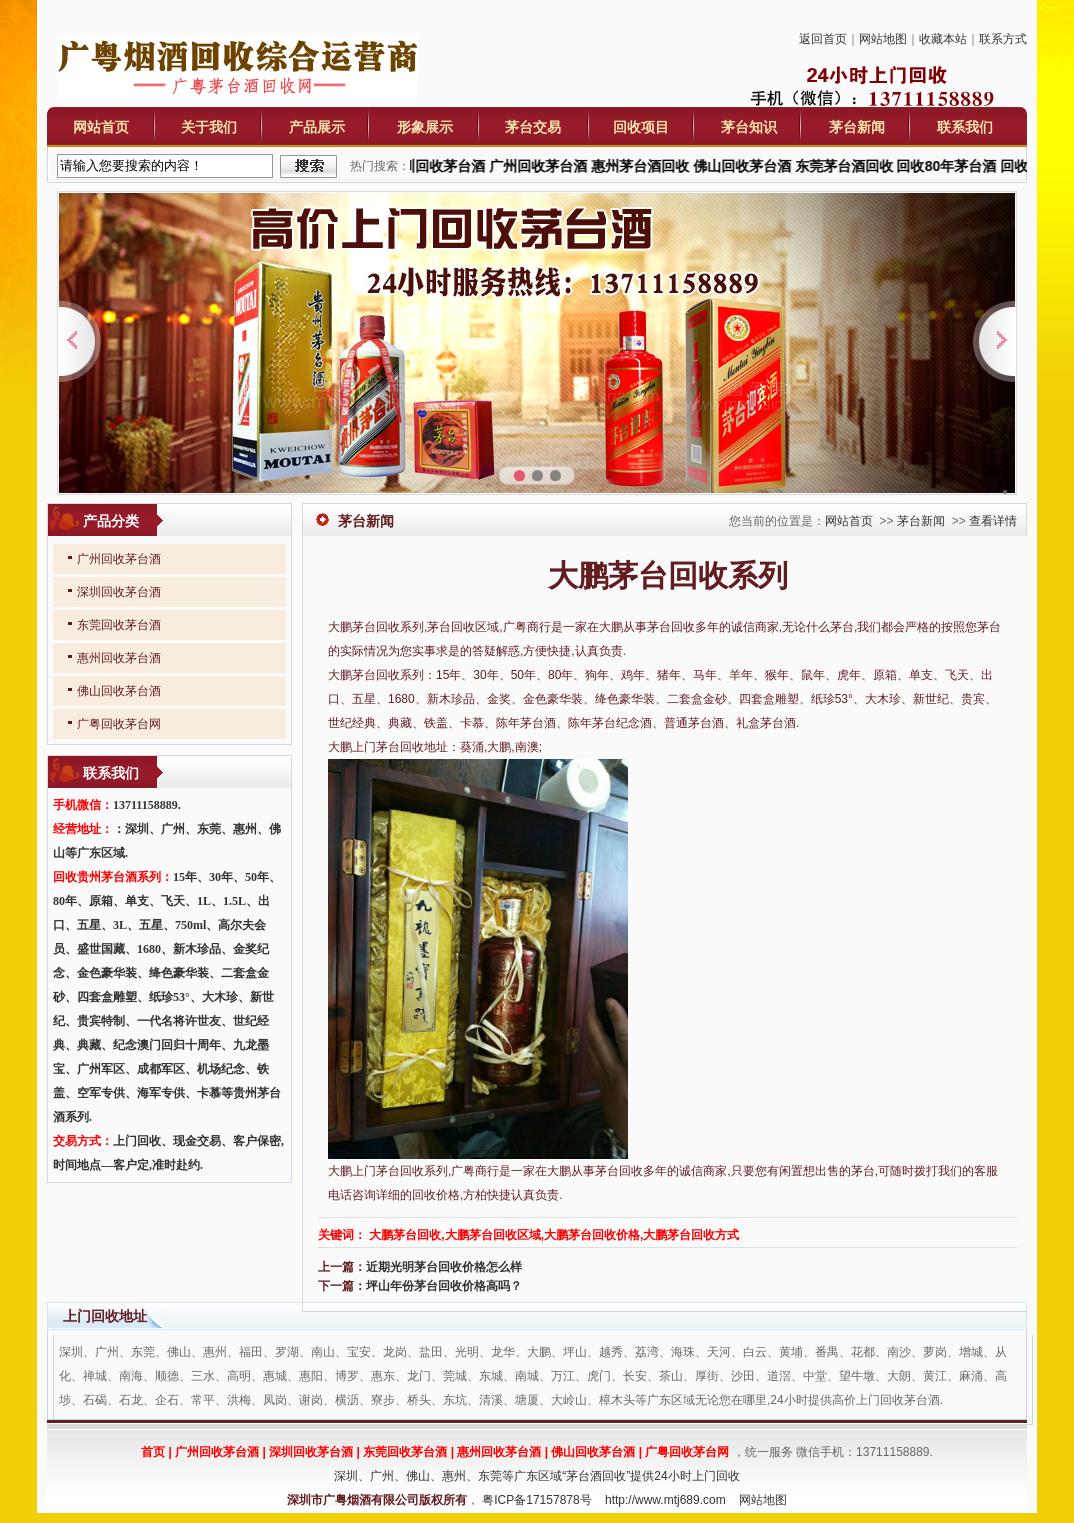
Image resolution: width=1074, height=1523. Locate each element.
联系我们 (965, 127)
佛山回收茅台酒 (119, 691)
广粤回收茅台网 (119, 724)
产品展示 (317, 127)
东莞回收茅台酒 (119, 625)
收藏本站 (943, 39)
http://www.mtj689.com (665, 1500)
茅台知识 (749, 127)
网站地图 (883, 39)
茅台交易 (533, 127)
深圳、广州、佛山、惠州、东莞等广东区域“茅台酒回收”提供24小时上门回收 (536, 1476)
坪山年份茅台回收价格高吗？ (444, 1286)
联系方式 (1003, 39)
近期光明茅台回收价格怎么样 (444, 1267)
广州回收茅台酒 (119, 559)
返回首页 (823, 39)
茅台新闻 (857, 127)
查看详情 (993, 521)
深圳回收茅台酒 (119, 592)
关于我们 (209, 127)
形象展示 (425, 127)
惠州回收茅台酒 (119, 658)
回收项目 (641, 127)
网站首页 (101, 127)
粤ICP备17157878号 (536, 1500)
